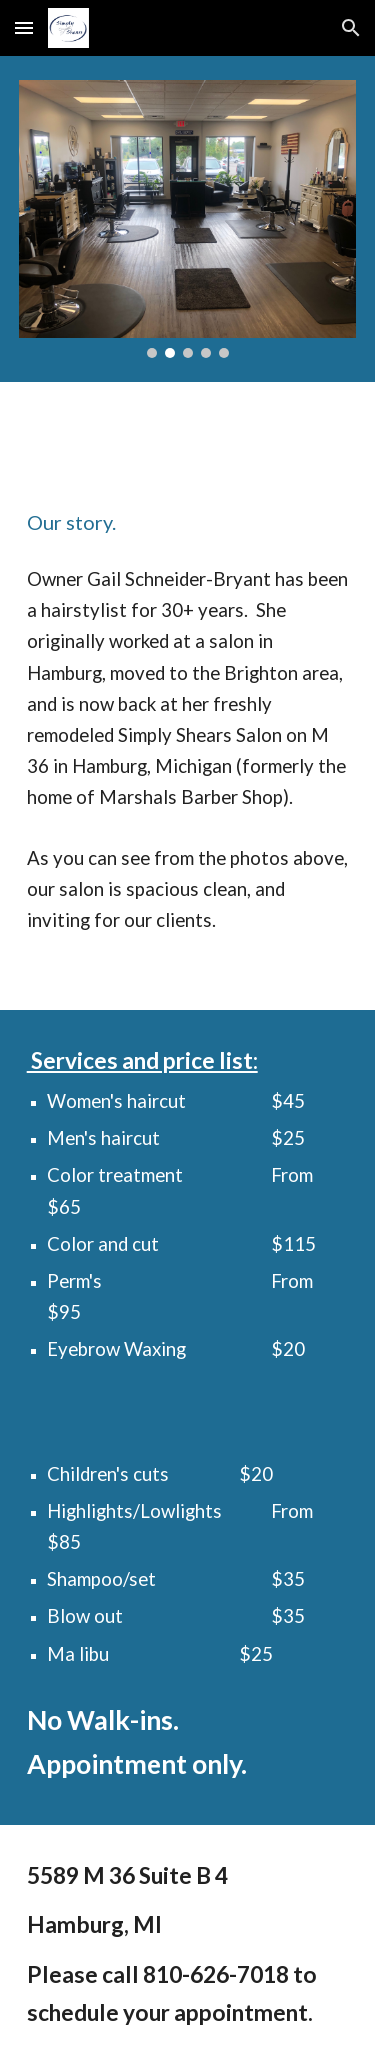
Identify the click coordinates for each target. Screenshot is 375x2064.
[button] (24, 27)
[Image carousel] (188, 219)
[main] (188, 522)
